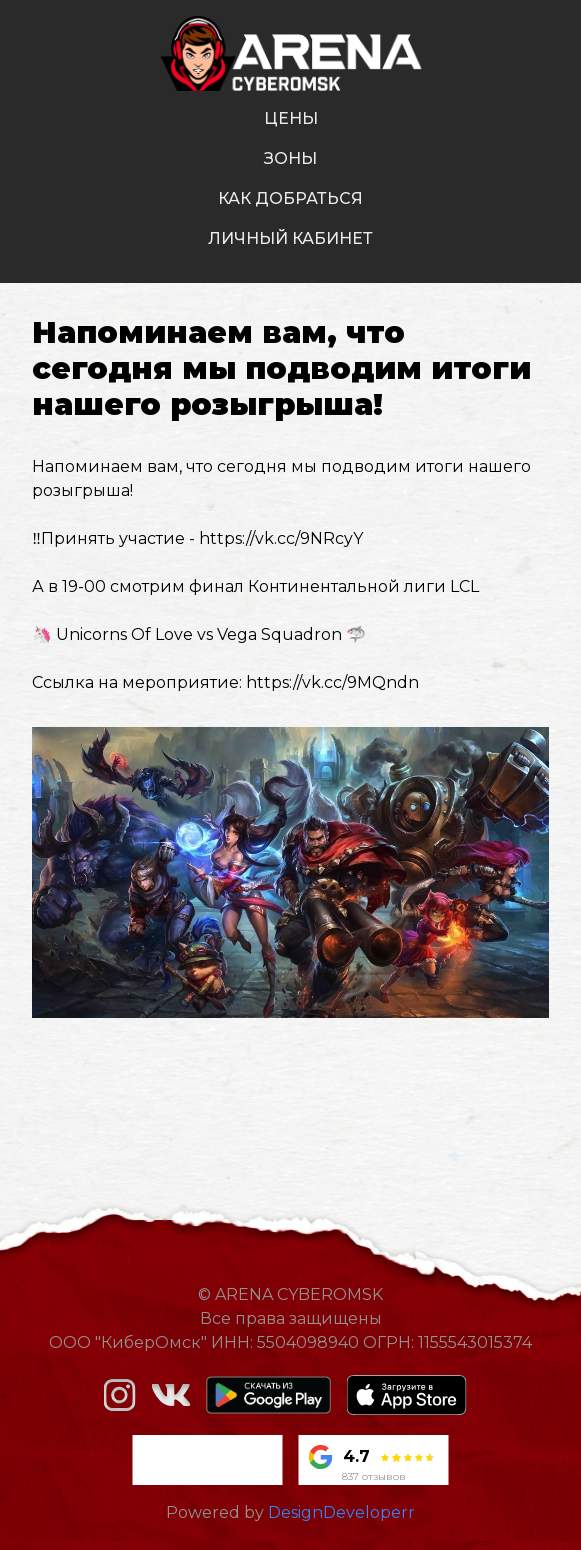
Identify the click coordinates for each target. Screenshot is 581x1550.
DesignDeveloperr (341, 1512)
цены (291, 118)
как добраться (290, 198)
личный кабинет (290, 238)
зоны (290, 158)
